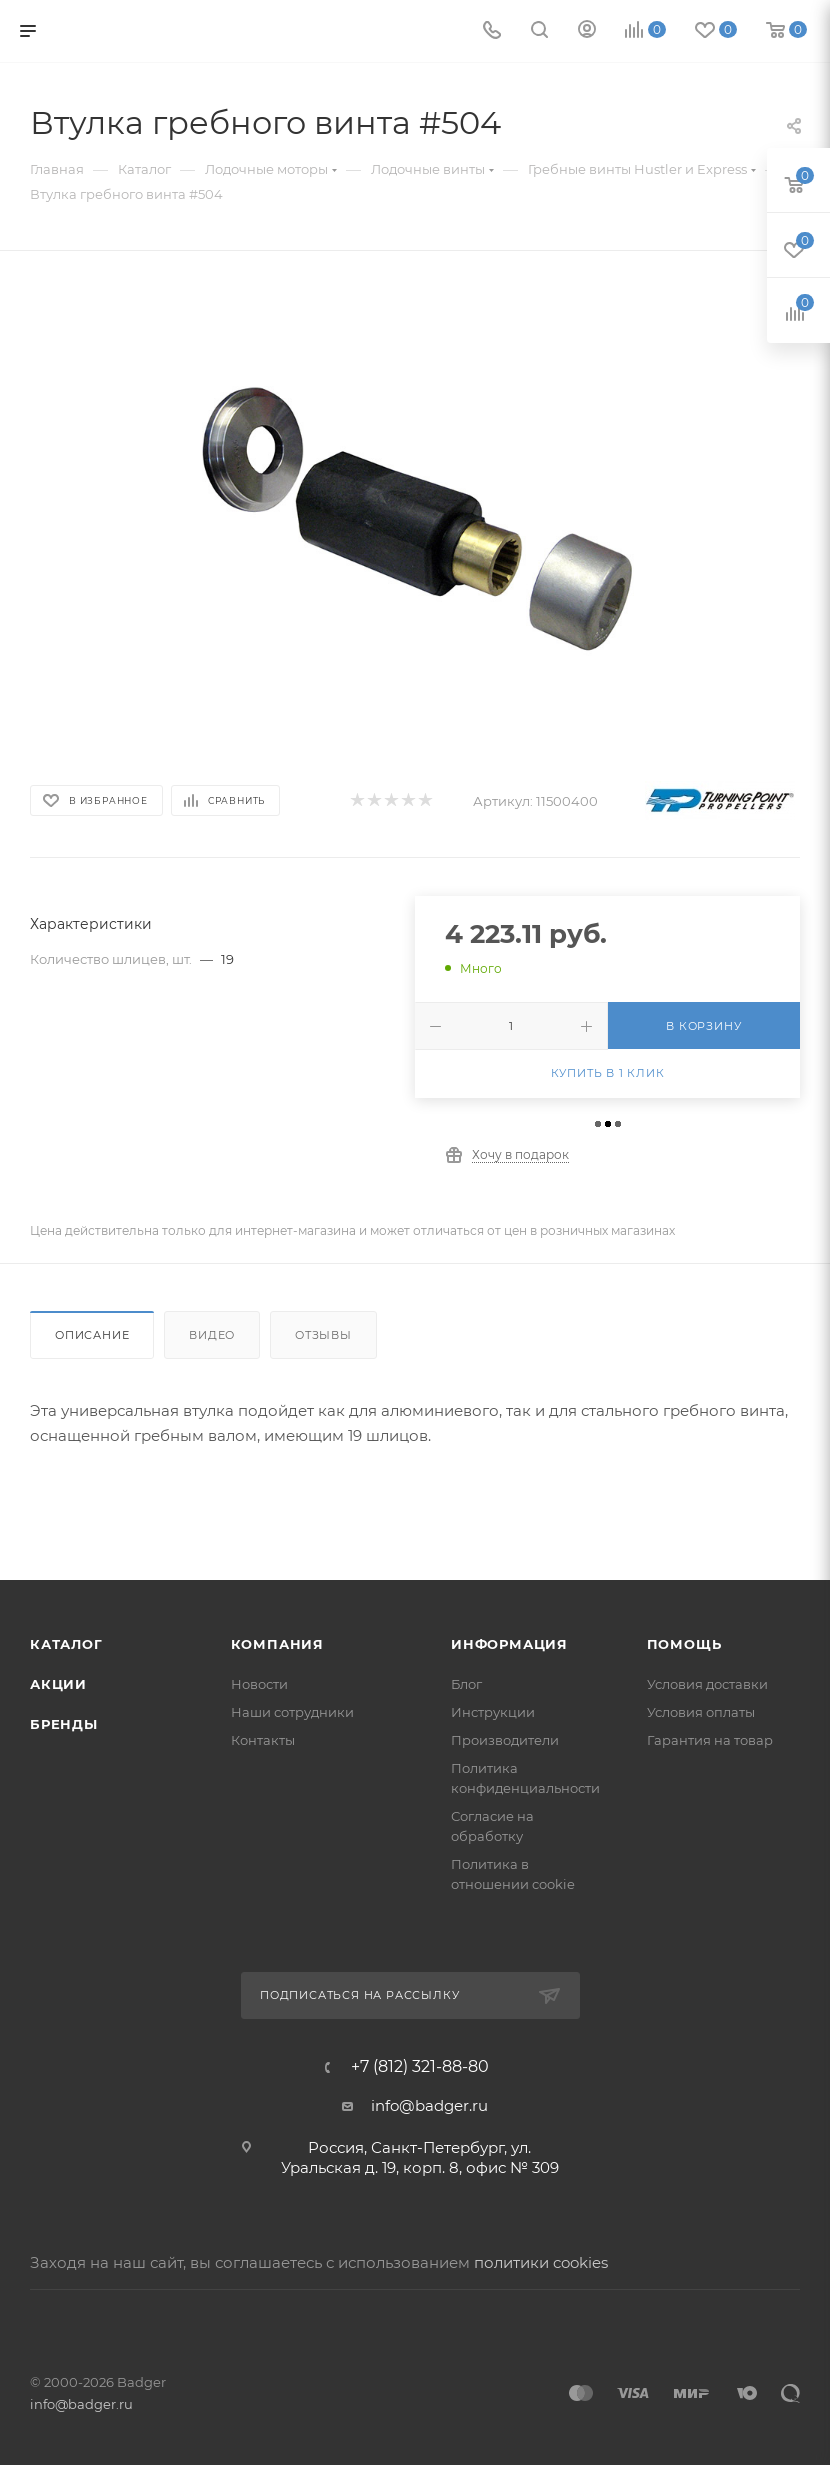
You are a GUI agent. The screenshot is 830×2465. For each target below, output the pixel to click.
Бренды (64, 1724)
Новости (259, 1684)
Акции (58, 1684)
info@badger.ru (429, 2105)
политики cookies (541, 2262)
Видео (212, 1335)
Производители (505, 1740)
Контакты (263, 1740)
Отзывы (323, 1335)
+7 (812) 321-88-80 (420, 2067)
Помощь (684, 1644)
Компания (277, 1644)
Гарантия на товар (710, 1740)
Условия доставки (707, 1684)
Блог (466, 1684)
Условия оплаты (701, 1712)
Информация (509, 1644)
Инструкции (493, 1712)
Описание (92, 1335)
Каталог (66, 1644)
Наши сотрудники (292, 1712)
